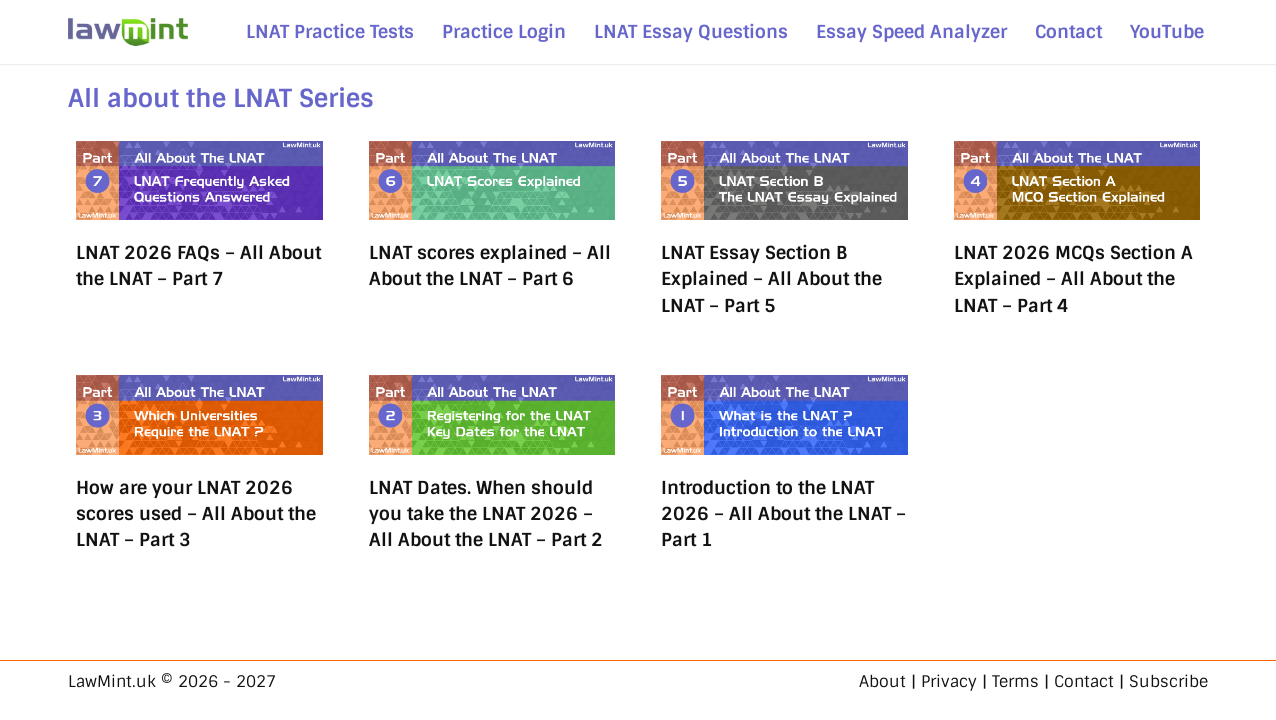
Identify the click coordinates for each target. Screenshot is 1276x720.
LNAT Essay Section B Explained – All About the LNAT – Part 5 (771, 279)
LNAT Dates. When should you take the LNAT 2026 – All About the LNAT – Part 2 (486, 514)
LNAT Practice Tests (330, 31)
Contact (1068, 31)
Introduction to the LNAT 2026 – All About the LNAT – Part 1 (783, 514)
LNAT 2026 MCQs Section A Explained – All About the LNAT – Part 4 (1073, 279)
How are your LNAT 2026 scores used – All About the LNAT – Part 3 (196, 514)
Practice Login (504, 31)
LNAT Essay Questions (691, 31)
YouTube (1167, 31)
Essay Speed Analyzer (911, 31)
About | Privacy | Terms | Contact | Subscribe (1033, 681)
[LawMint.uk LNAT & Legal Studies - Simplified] (128, 32)
